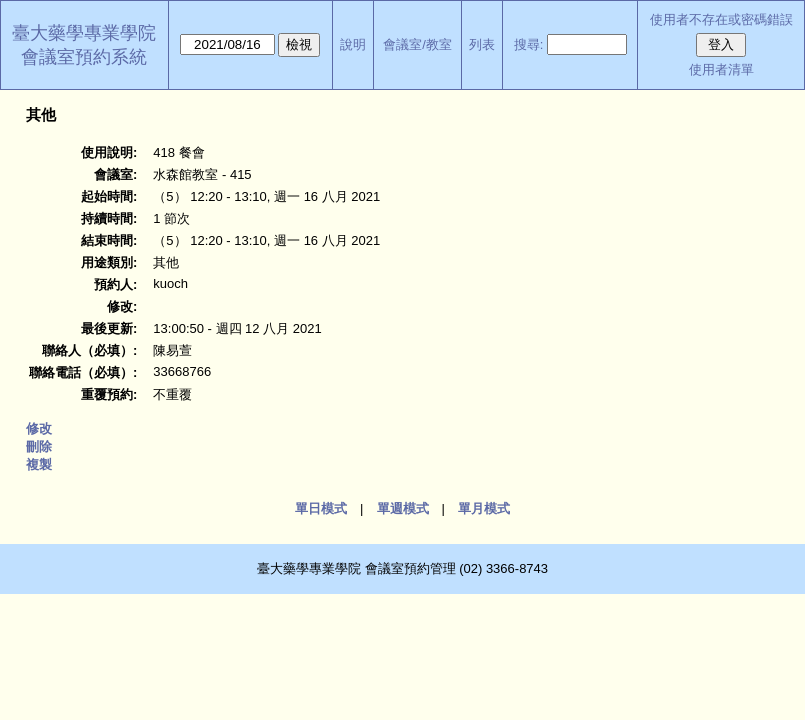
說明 (353, 44)
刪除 (39, 446)
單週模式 (403, 508)
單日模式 (321, 508)
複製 (39, 464)
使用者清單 (721, 69)
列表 (482, 44)
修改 (39, 428)
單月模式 (484, 508)
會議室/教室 (417, 44)
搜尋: (529, 44)
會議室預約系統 (84, 57)
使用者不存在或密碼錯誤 (721, 19)
